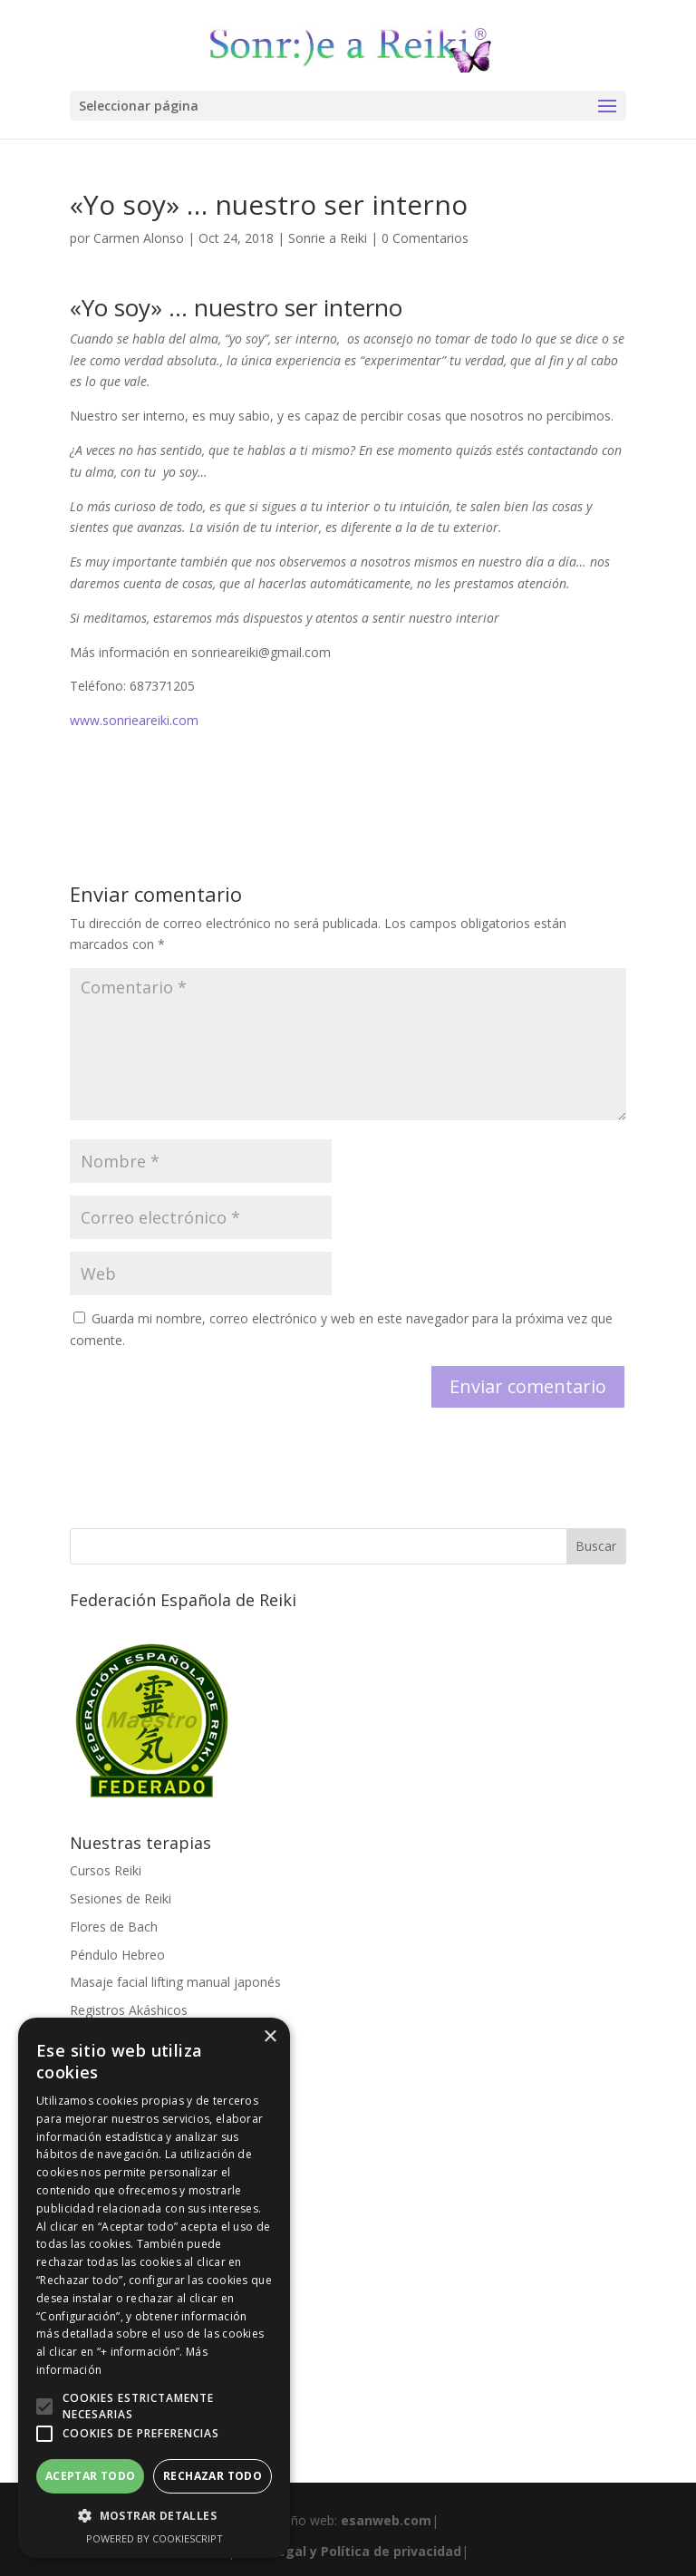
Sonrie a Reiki (327, 238)
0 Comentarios (425, 238)
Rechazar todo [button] (212, 2476)
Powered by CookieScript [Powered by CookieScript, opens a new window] (154, 2538)
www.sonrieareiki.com (134, 720)
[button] (44, 2406)
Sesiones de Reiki (120, 1898)
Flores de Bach (114, 1926)
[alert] (154, 2288)
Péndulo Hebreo (117, 1954)
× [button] (269, 2037)
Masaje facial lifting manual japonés (175, 1981)
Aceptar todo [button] (90, 2476)
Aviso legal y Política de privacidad (348, 2551)
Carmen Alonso (138, 238)
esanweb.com (386, 2520)
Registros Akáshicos (129, 2010)
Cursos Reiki (105, 1870)
